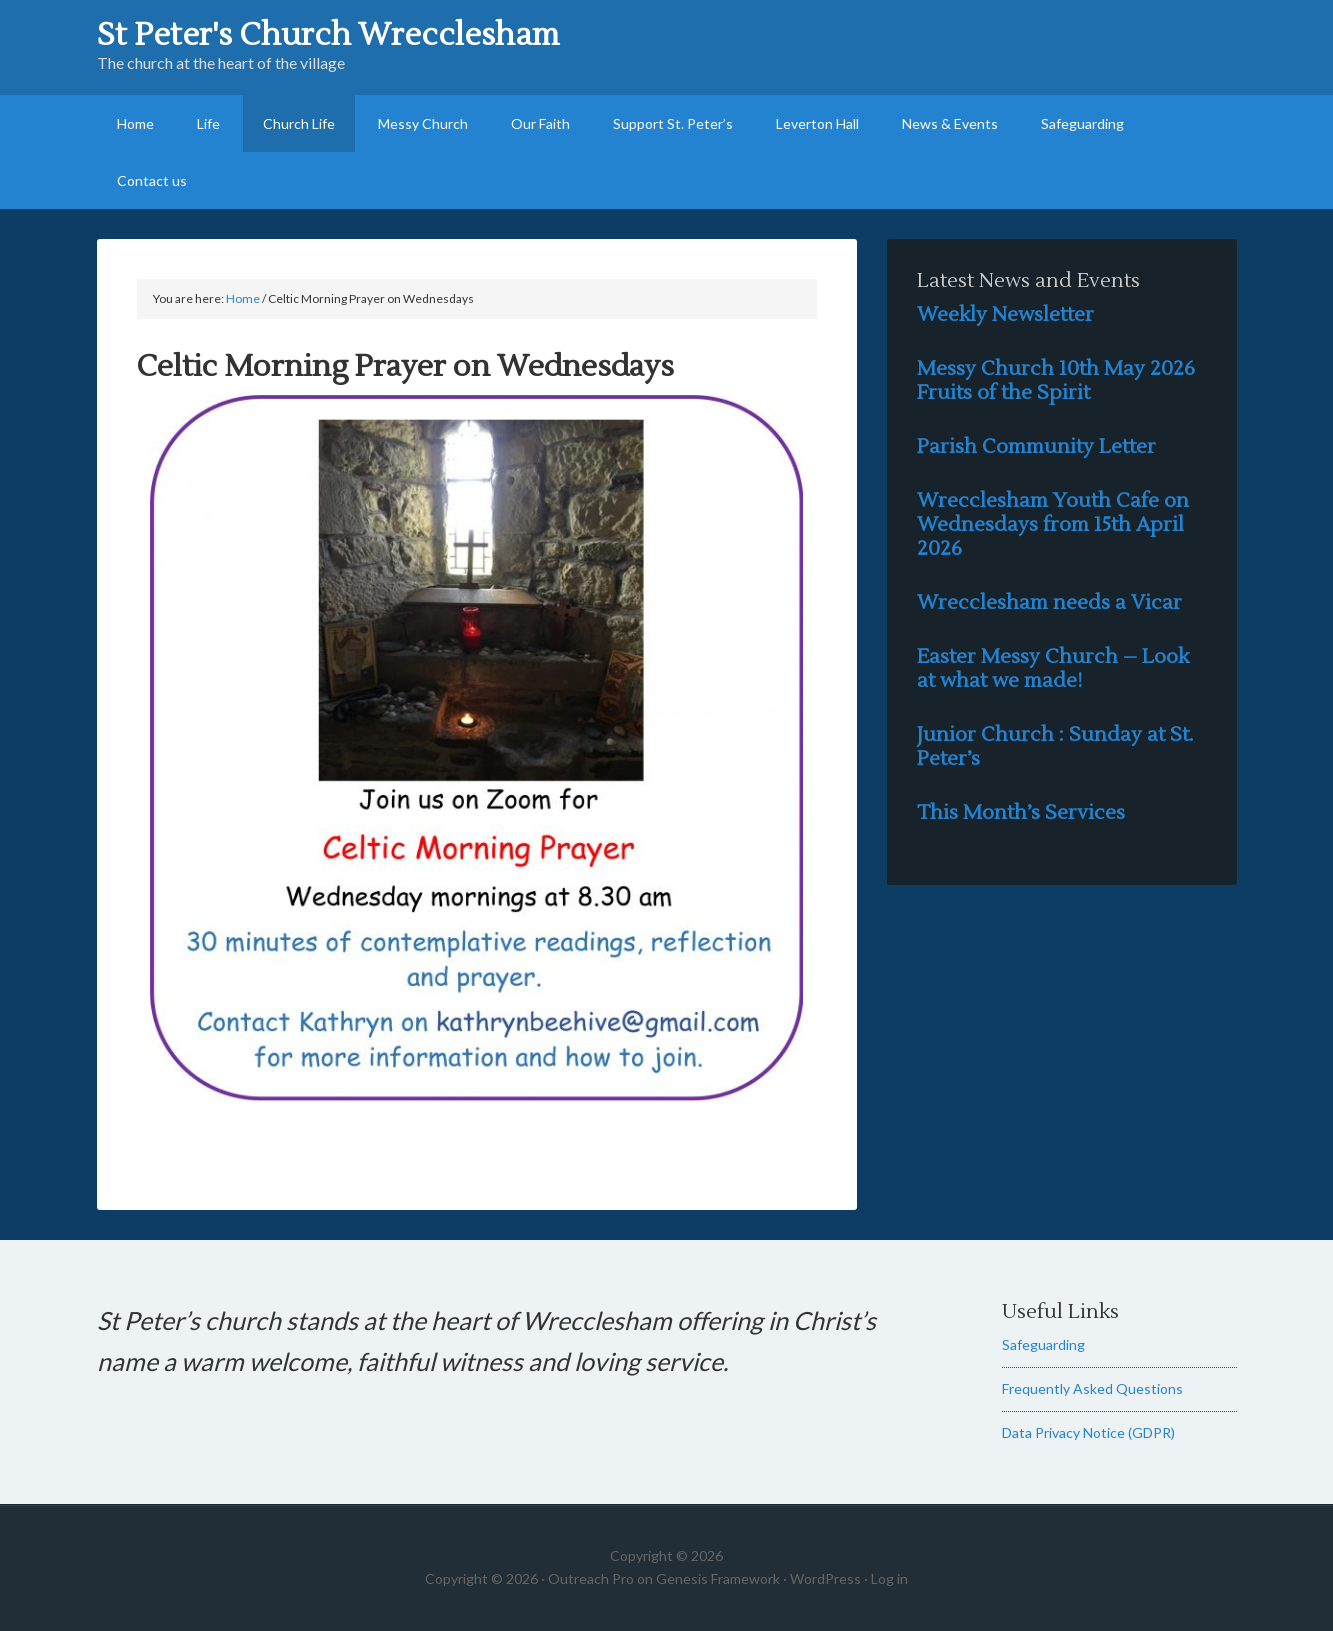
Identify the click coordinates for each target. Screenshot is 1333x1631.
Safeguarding (1043, 1344)
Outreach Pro (591, 1578)
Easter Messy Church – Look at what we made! (1053, 669)
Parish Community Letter (1036, 447)
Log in (889, 1578)
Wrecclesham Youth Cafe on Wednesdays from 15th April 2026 (1053, 525)
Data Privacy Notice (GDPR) (1088, 1432)
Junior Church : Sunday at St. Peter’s (1055, 747)
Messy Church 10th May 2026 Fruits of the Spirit (1056, 381)
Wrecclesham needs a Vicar (1049, 603)
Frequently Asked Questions (1092, 1388)
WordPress (825, 1578)
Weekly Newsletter (1005, 315)
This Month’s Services (1021, 813)
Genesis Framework (718, 1578)
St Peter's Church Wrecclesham (328, 35)
